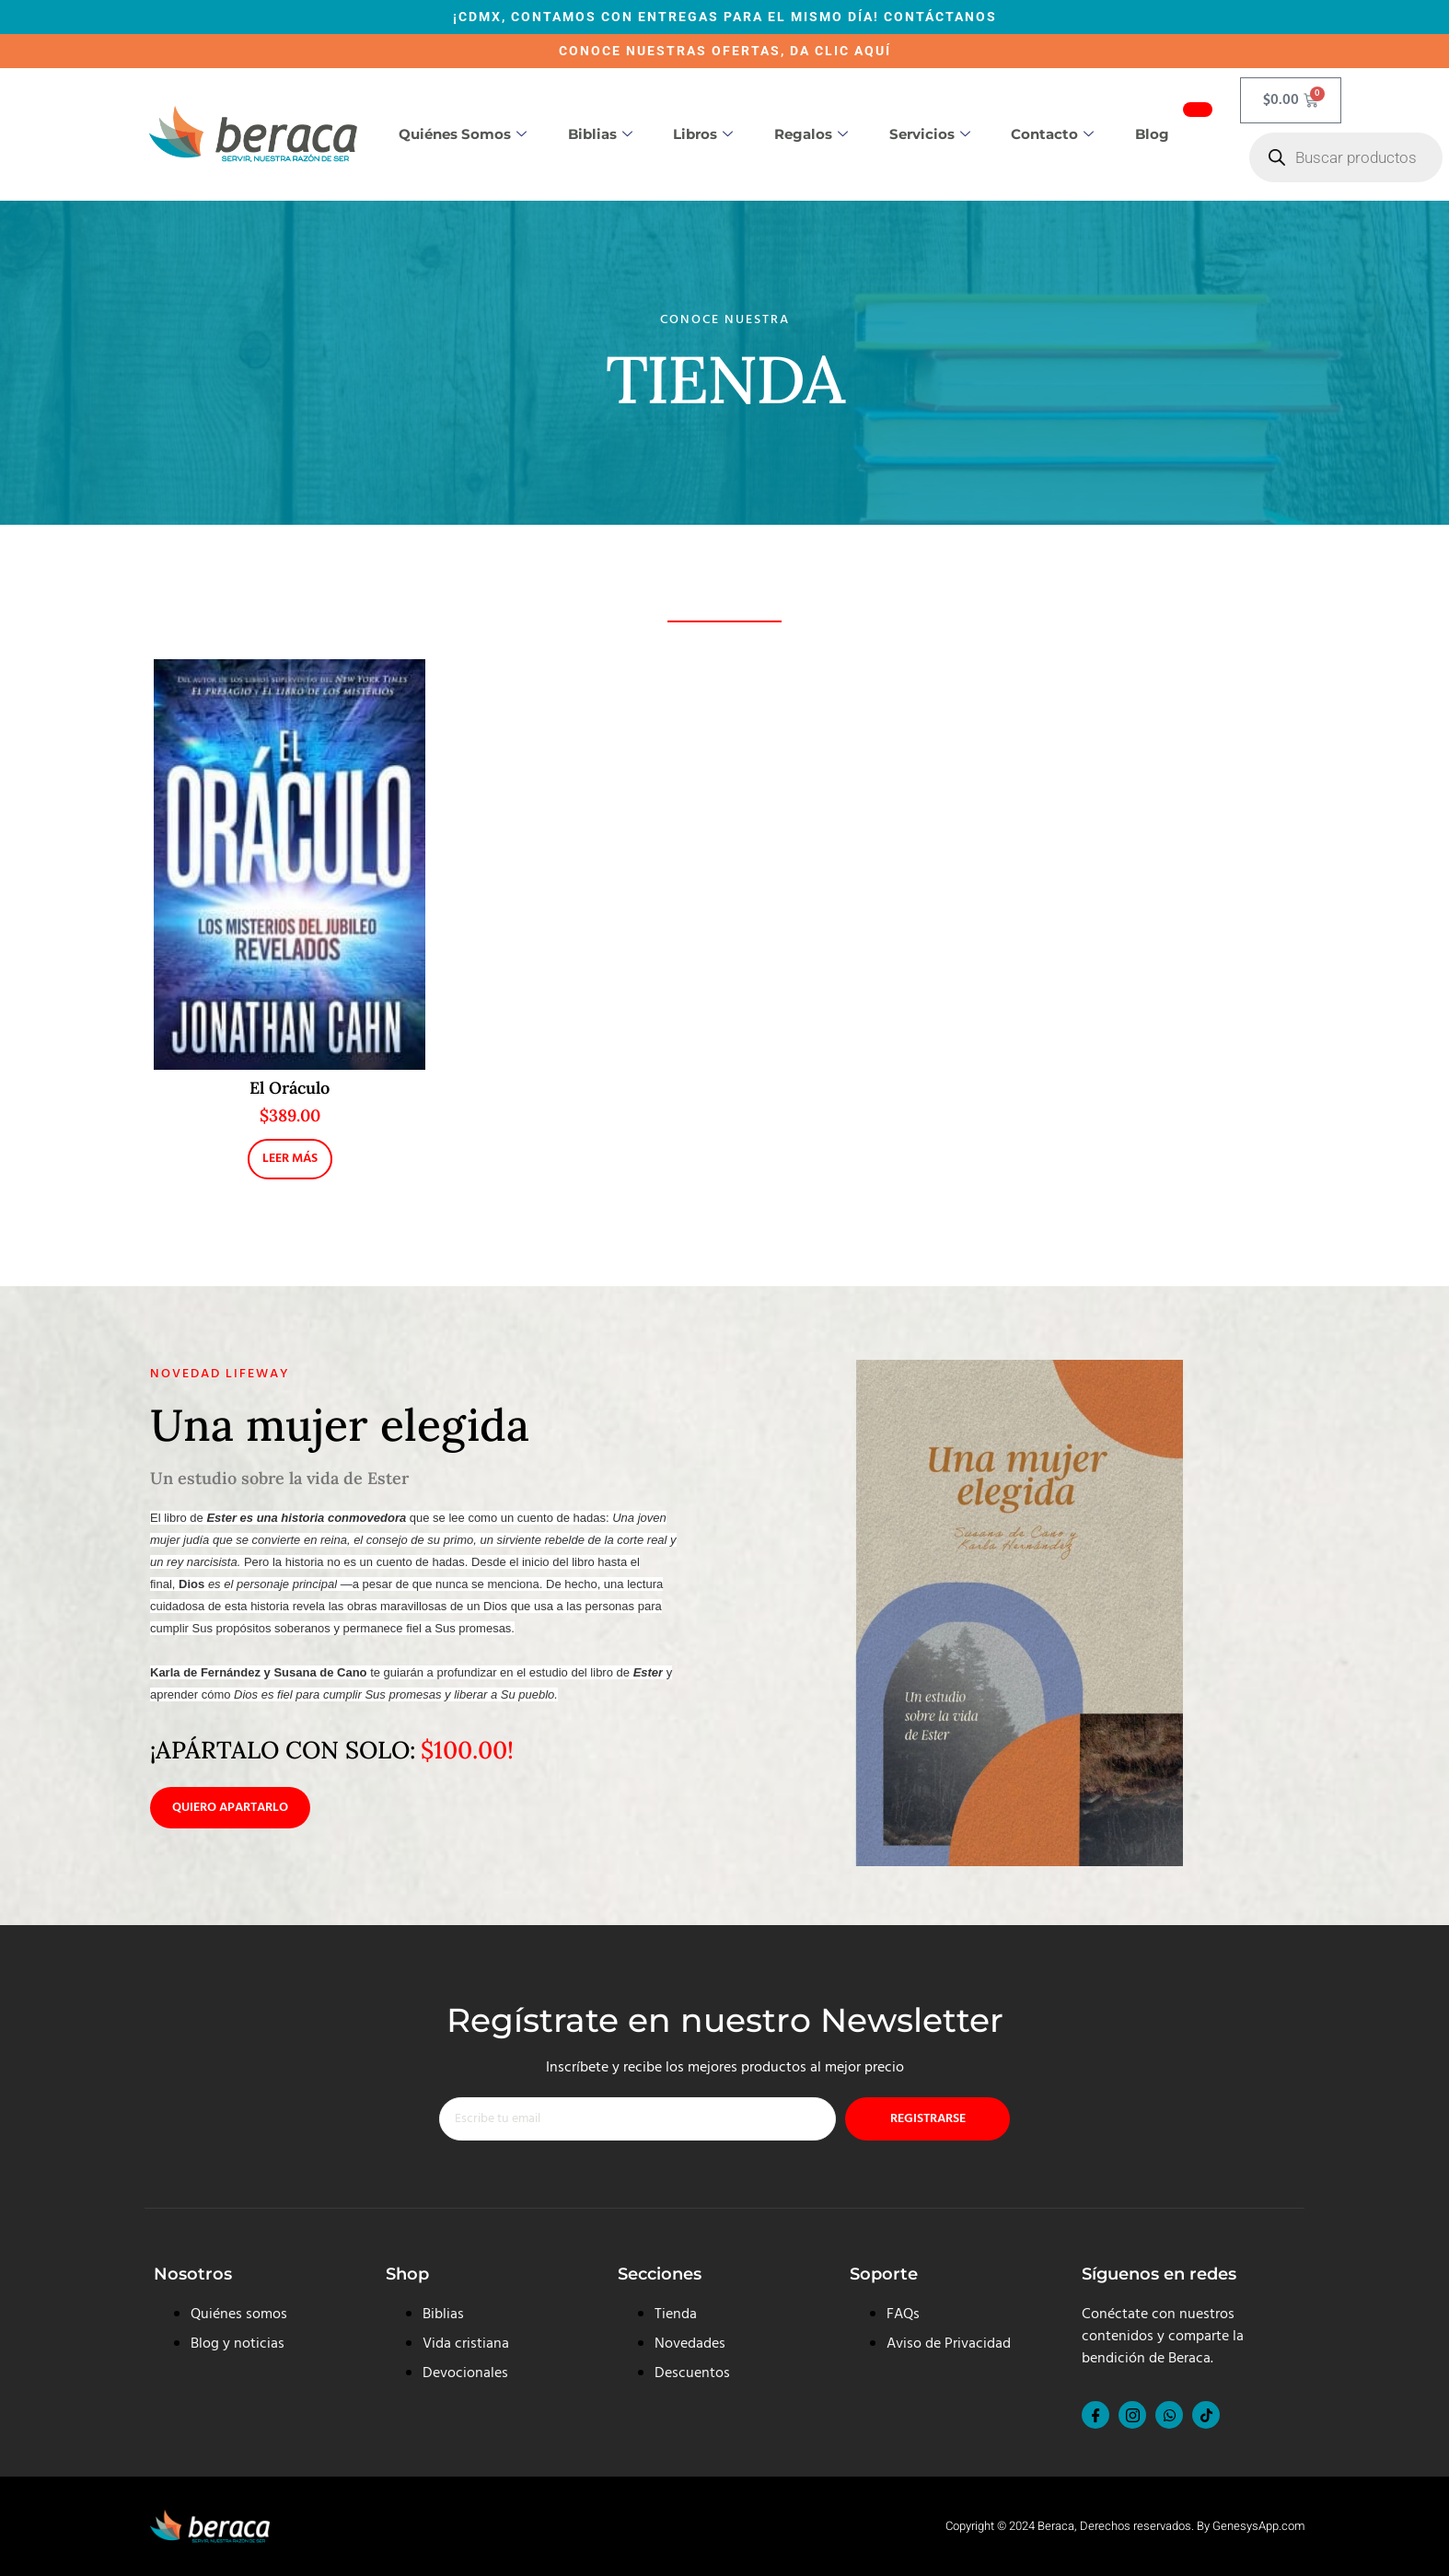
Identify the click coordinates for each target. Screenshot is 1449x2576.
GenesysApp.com (1258, 2526)
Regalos (811, 134)
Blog (1152, 134)
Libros (703, 134)
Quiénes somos (463, 134)
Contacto (1052, 134)
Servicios (929, 134)
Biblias (600, 134)
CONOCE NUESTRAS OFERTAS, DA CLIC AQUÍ (725, 50)
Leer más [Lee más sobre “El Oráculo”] (290, 1158)
